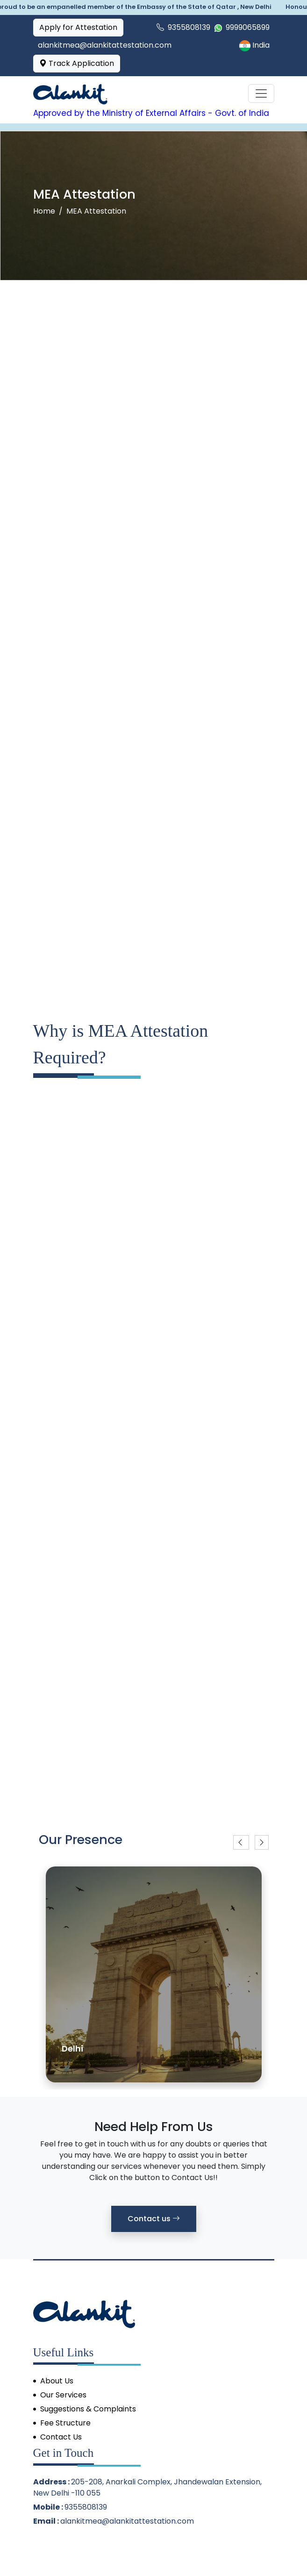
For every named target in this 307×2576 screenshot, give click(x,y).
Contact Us (61, 2437)
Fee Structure (65, 2423)
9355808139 (183, 27)
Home (44, 211)
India (254, 45)
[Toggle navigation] (261, 93)
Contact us (154, 2218)
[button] (241, 1842)
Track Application (76, 63)
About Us (56, 2380)
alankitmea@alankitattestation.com (127, 2521)
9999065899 (242, 27)
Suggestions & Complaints (88, 2409)
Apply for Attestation (78, 27)
